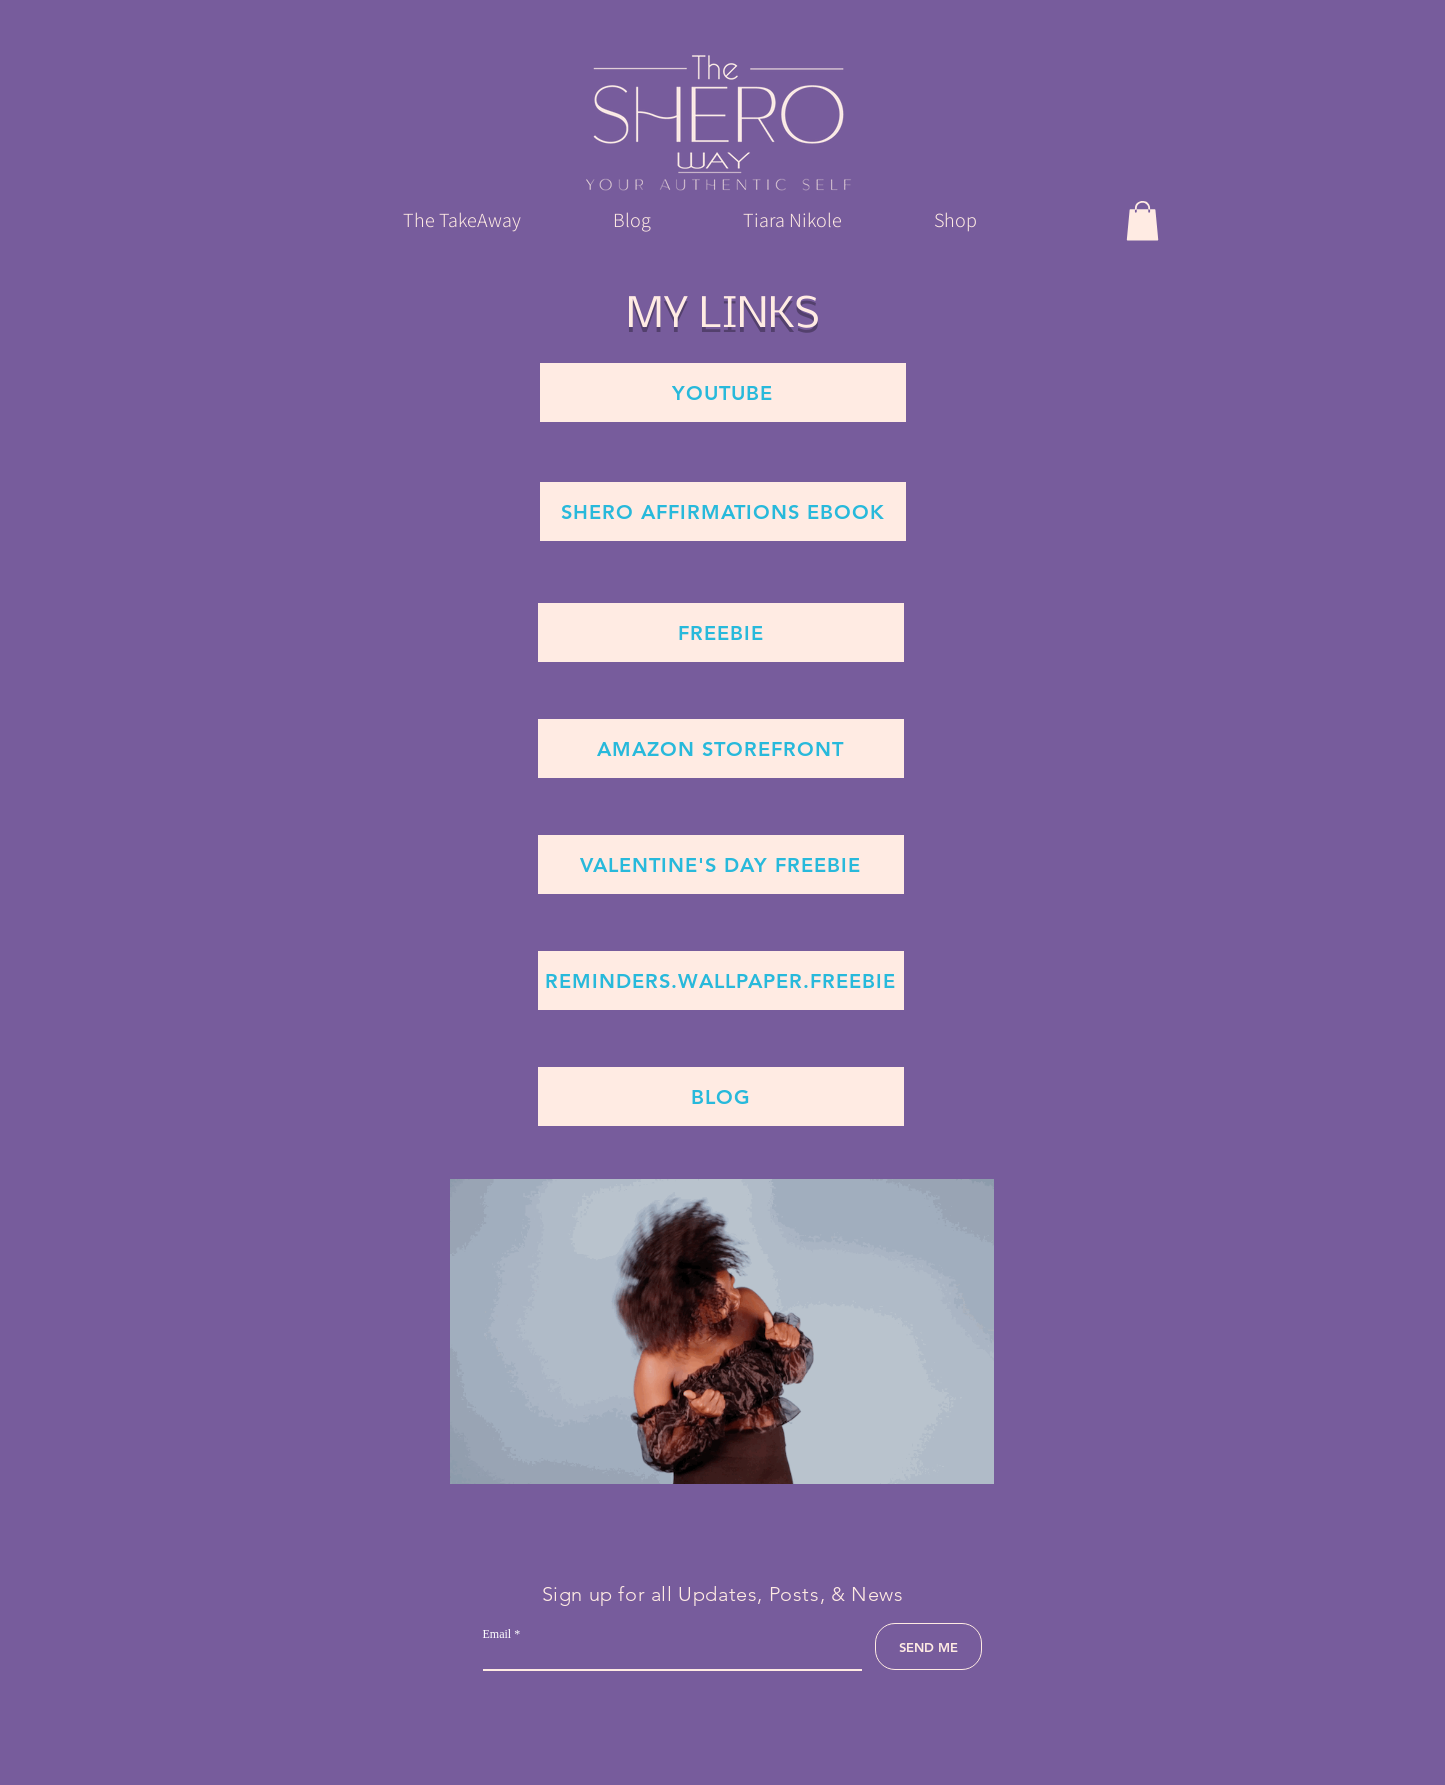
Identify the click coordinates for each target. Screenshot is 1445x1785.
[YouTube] (723, 392)
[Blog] (721, 1096)
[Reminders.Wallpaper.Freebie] (721, 980)
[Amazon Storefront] (721, 748)
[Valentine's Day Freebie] (721, 864)
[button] (1142, 220)
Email (497, 1634)
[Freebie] (721, 632)
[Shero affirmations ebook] (723, 511)
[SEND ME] (928, 1646)
